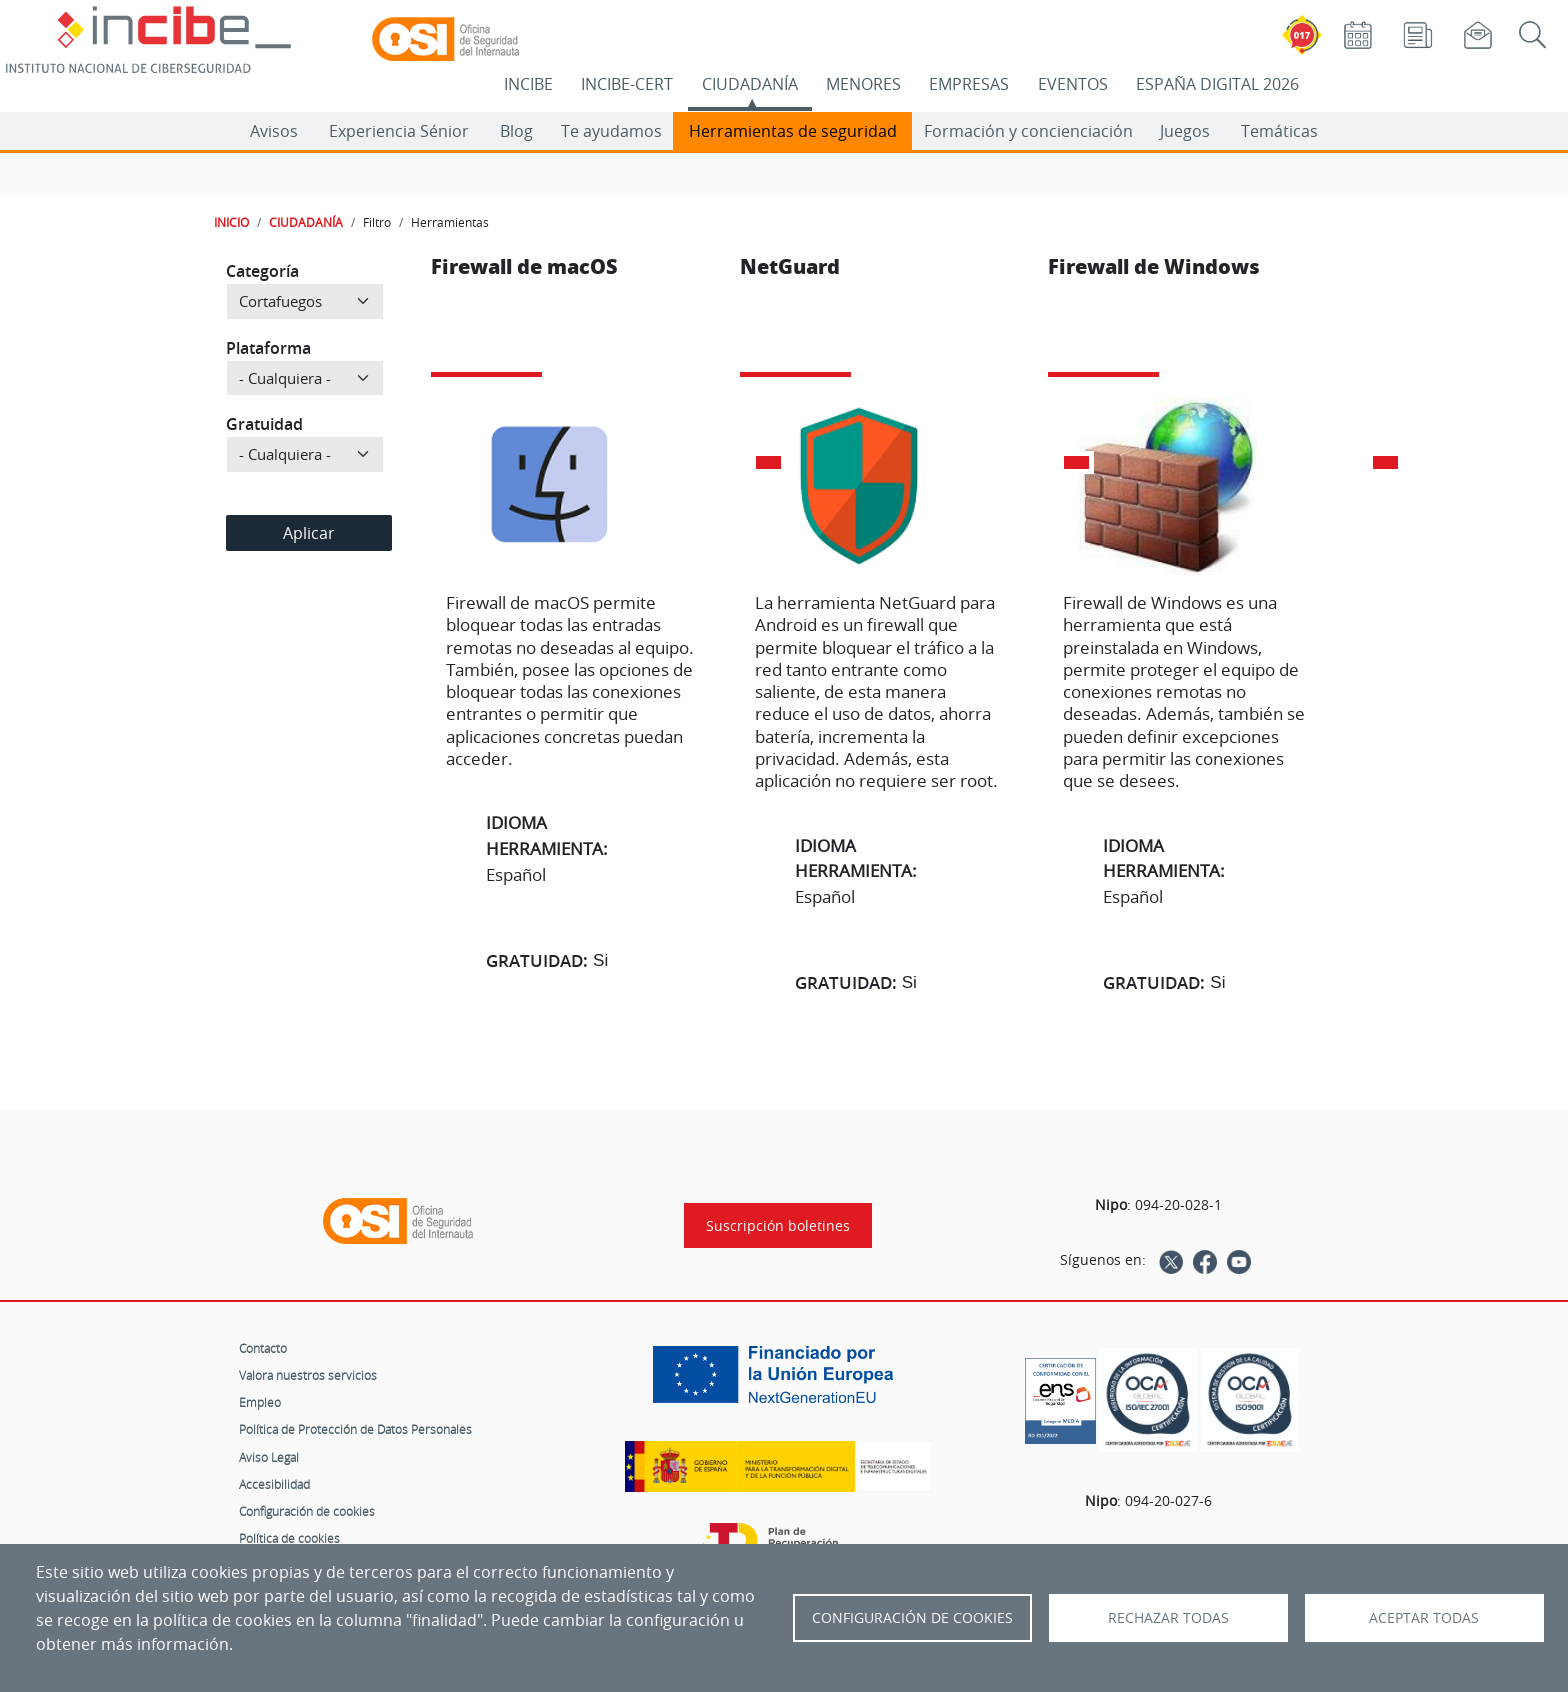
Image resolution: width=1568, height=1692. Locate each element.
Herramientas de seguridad (793, 131)
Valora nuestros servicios (308, 1375)
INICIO (231, 222)
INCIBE (528, 84)
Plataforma (268, 348)
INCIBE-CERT (627, 84)
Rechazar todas (1168, 1618)
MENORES (863, 84)
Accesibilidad (274, 1484)
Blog (516, 131)
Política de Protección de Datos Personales (355, 1429)
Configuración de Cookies (912, 1618)
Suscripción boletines (778, 1225)
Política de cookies (289, 1538)
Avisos (274, 131)
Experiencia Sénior (399, 131)
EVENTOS (1073, 84)
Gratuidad (264, 424)
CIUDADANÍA (750, 84)
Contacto (263, 1348)
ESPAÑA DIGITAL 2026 (1217, 84)
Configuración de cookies (307, 1511)
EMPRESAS (969, 84)
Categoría (262, 271)
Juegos (1185, 131)
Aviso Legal (269, 1457)
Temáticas (1279, 131)
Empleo (260, 1402)
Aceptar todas (1424, 1618)
